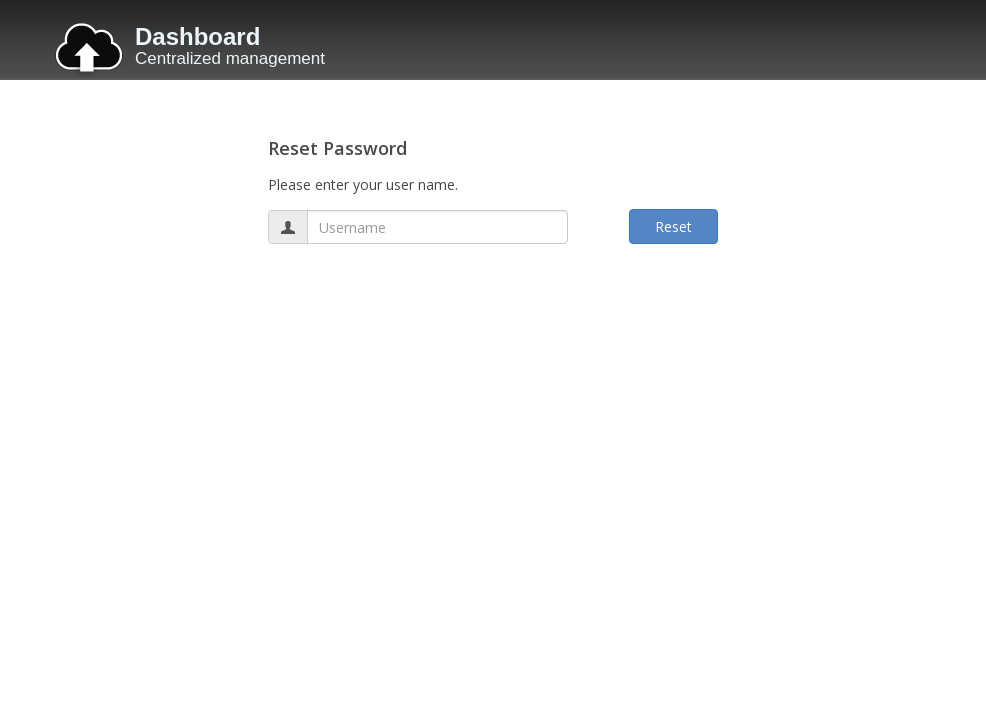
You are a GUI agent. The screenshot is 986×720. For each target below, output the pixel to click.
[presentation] (420, 308)
